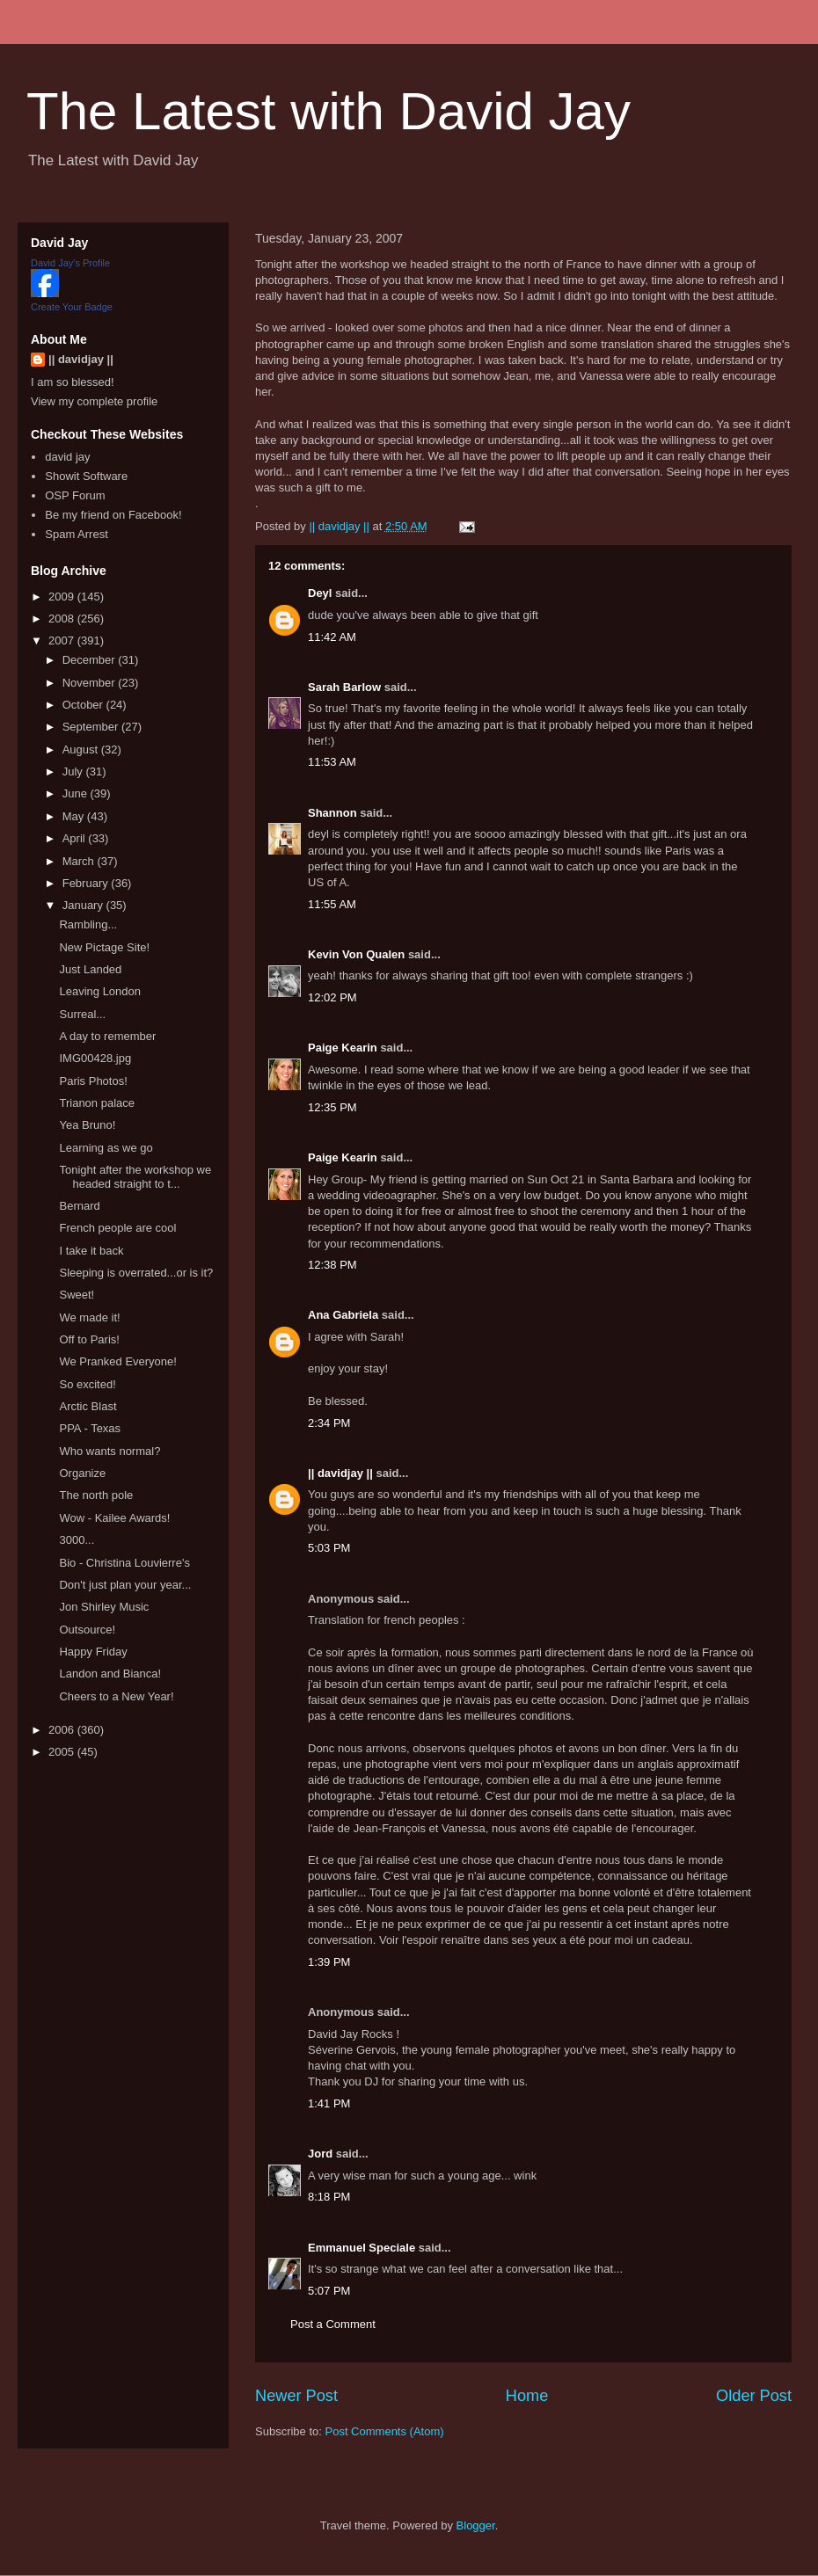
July (74, 771)
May (74, 816)
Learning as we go (105, 1147)
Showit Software (86, 476)
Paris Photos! (93, 1081)
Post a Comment (333, 2324)
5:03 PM (329, 1547)
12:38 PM (332, 1264)
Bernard (79, 1205)
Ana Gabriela (343, 1314)
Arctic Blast (87, 1406)
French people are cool (117, 1227)
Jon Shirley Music (104, 1606)
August (81, 749)
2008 (62, 618)
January (84, 905)
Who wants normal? (109, 1451)
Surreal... (82, 1014)
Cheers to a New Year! (116, 1696)
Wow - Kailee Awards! (114, 1517)
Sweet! (76, 1294)
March (80, 861)
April (75, 838)
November (90, 682)
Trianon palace (97, 1103)
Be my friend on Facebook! (113, 514)
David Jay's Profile (70, 263)
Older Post (754, 2396)
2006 (62, 1729)
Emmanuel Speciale (361, 2247)
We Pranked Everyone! (117, 1361)
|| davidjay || (340, 1473)
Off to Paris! (89, 1339)
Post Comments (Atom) (384, 2431)
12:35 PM (332, 1107)
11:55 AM (332, 904)
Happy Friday (93, 1651)
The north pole (96, 1495)
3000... (76, 1539)
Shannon (332, 812)
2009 (62, 596)
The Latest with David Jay (328, 111)
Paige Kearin (342, 1047)
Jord (320, 2153)
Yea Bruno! (87, 1125)
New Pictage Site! (104, 947)
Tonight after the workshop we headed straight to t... (135, 1176)
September (91, 726)
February (87, 883)
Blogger (475, 2525)
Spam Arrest (76, 534)
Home (527, 2396)
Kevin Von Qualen (356, 954)
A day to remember (107, 1036)
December (90, 659)
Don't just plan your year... (125, 1584)
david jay (67, 456)
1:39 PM (329, 1961)
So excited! (87, 1384)
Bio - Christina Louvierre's (124, 1562)
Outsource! (87, 1629)
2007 (62, 640)
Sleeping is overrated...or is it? (136, 1272)
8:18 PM (329, 2196)
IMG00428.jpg (95, 1058)
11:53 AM (332, 761)
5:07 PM (329, 2290)
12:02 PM (332, 997)
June (76, 793)
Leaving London (100, 991)
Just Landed (90, 969)
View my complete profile (94, 401)
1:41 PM (329, 2103)
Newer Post (296, 2396)
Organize (82, 1473)
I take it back (91, 1250)
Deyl (320, 593)
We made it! (89, 1317)
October (84, 704)
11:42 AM (332, 637)
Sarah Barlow (344, 687)
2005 (62, 1751)
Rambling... (88, 924)
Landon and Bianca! (110, 1673)
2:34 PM (329, 1423)
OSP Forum (75, 495)
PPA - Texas (90, 1428)
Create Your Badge (72, 307)
